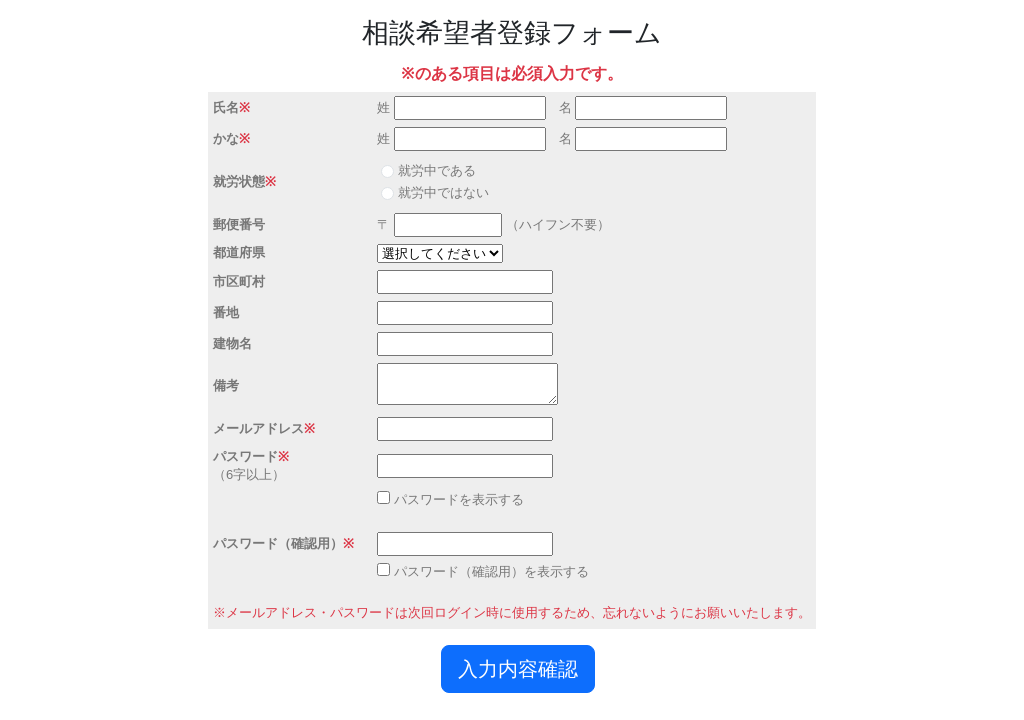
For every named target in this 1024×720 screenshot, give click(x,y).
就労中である (437, 170)
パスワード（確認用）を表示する (491, 571)
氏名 (226, 107)
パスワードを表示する (459, 499)
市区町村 (239, 281)
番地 (226, 312)
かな (226, 138)
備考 (226, 385)
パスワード (245, 456)
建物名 (232, 343)
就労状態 (239, 181)
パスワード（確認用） (278, 543)
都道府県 (239, 252)
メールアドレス (258, 428)
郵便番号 (239, 224)
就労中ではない (443, 192)
